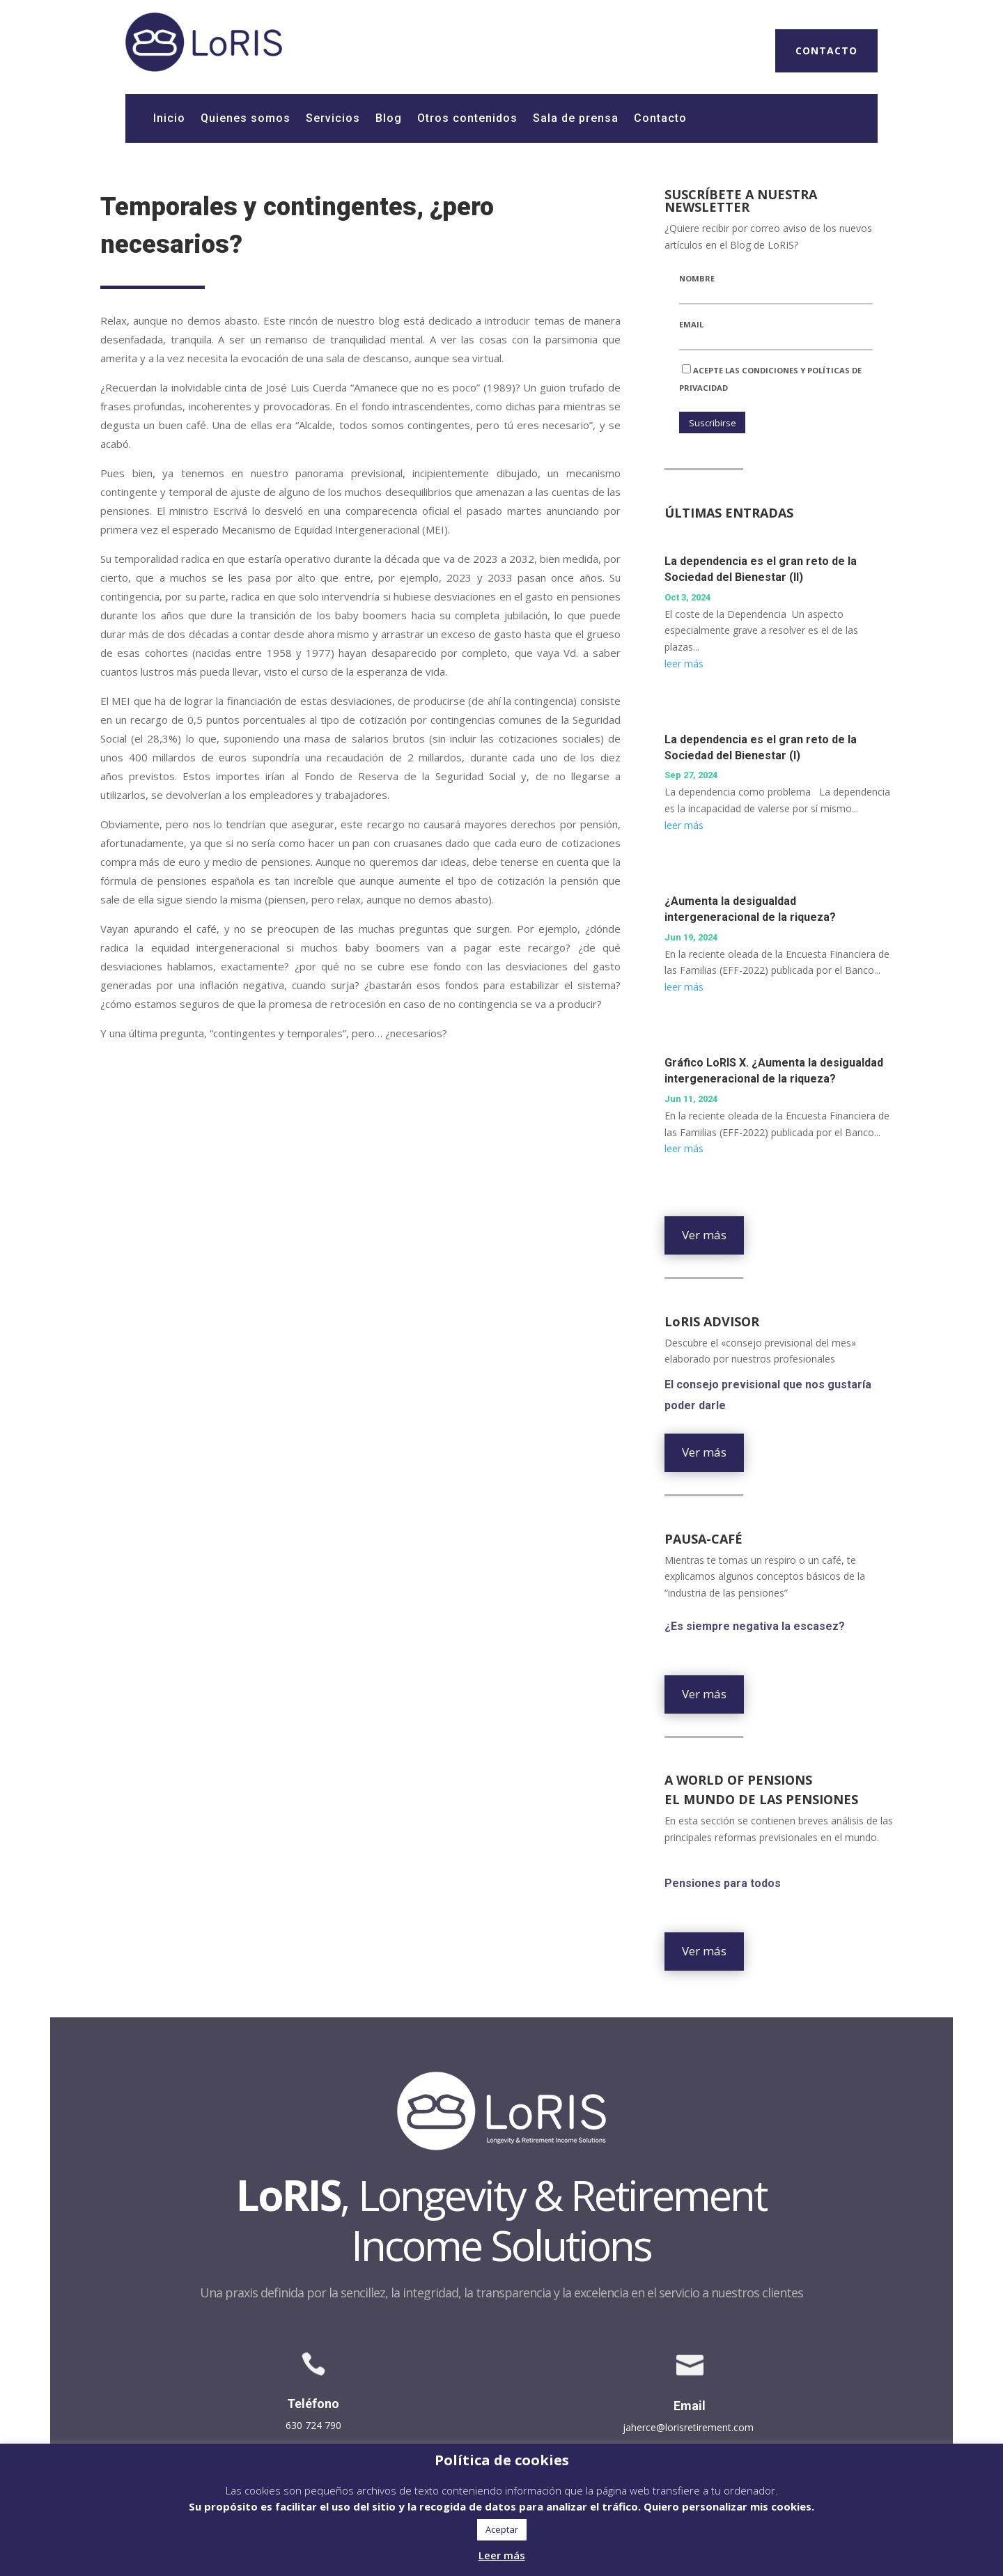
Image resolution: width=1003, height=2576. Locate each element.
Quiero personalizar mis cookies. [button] (729, 2506)
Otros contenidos (467, 119)
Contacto (660, 119)
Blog (388, 119)
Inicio (169, 119)
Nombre (697, 278)
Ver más (704, 1235)
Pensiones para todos (722, 1886)
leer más (683, 663)
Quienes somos (245, 119)
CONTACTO (826, 50)
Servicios (333, 119)
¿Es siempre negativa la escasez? (756, 1629)
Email (691, 324)
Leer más (502, 2555)
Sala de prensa (576, 119)
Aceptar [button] (501, 2529)
